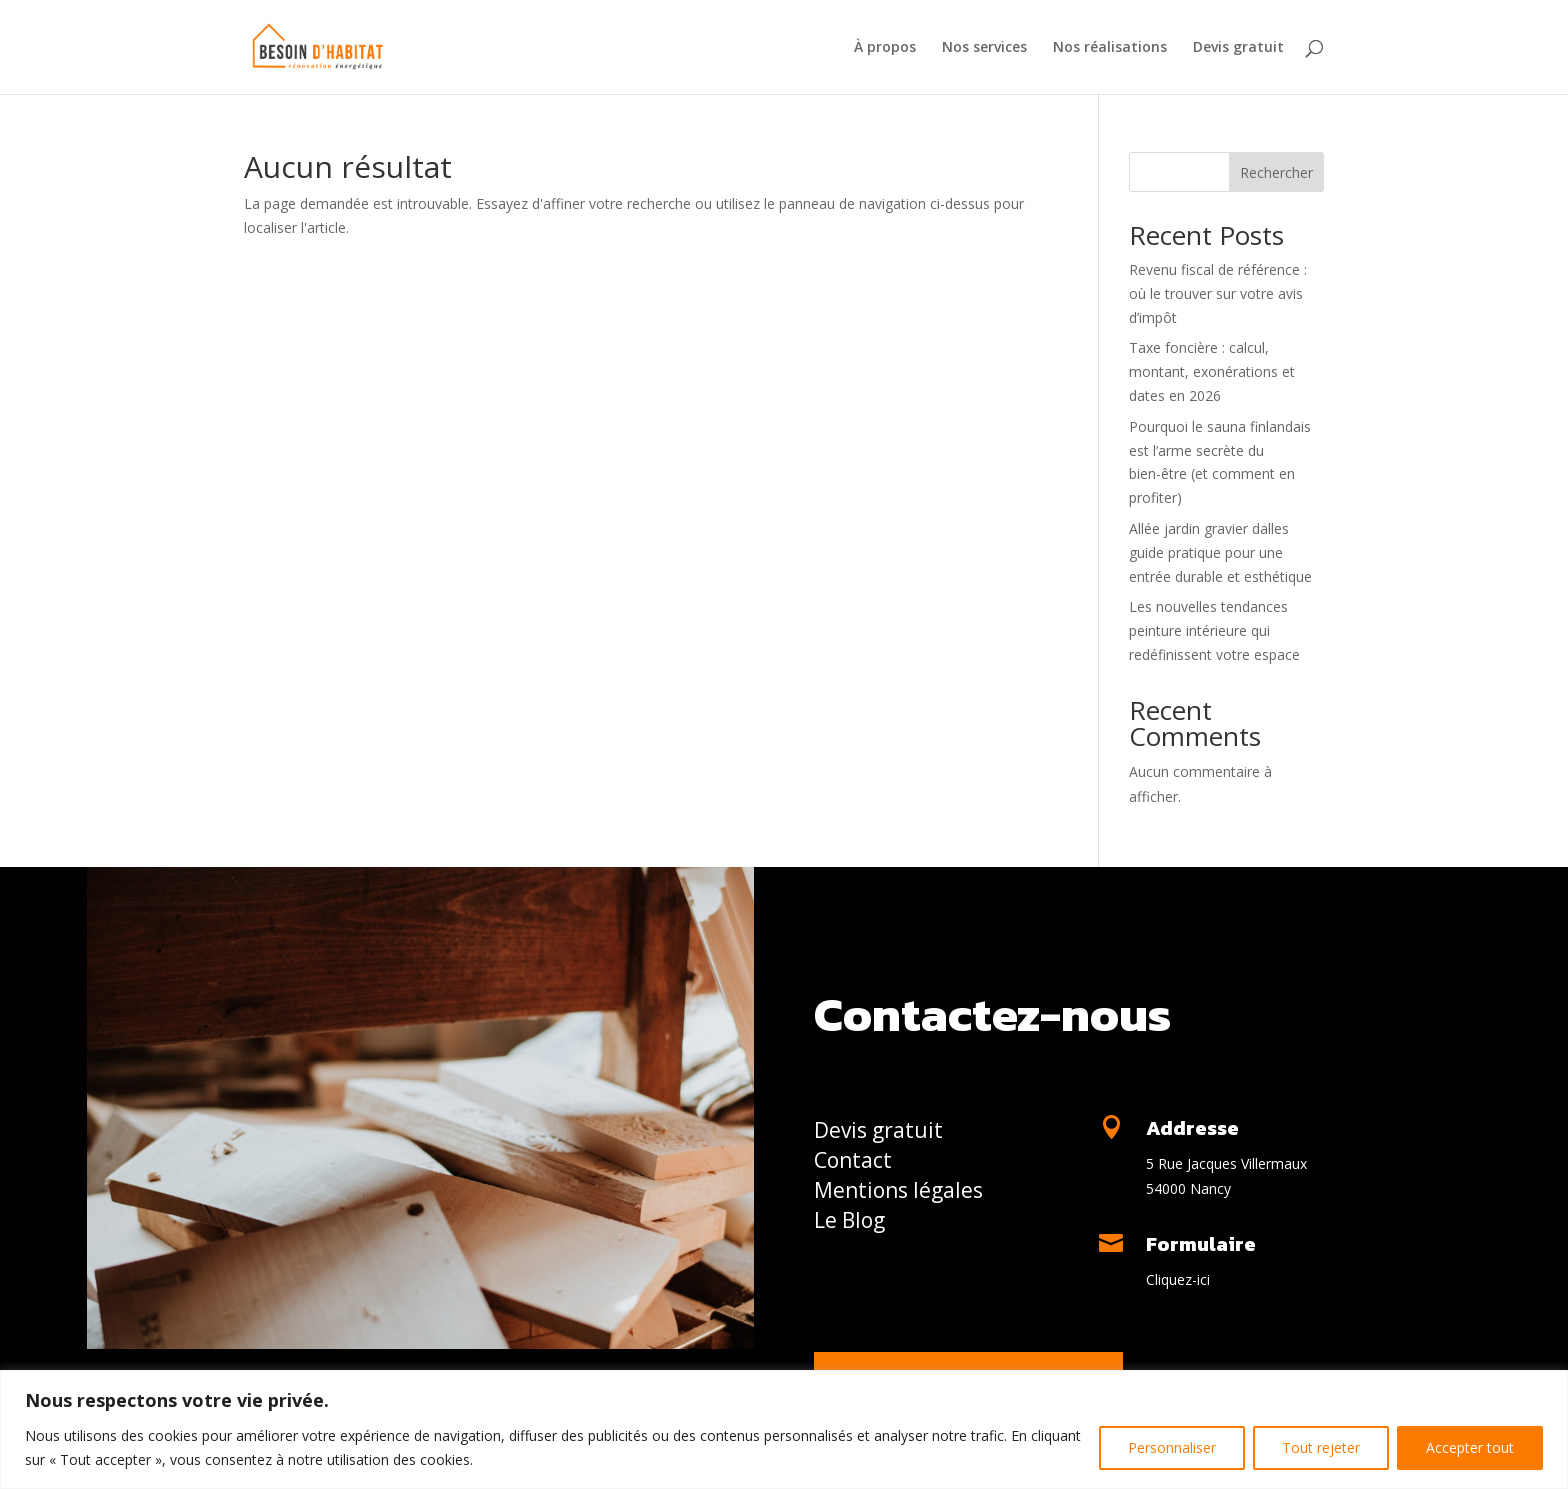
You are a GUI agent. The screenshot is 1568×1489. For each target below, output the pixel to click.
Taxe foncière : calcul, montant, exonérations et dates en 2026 (1212, 371)
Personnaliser (1172, 1447)
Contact (853, 1163)
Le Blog (849, 1223)
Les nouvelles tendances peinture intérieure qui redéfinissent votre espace (1214, 630)
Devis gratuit (1238, 48)
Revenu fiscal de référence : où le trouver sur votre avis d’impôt (1218, 293)
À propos (885, 48)
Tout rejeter (1321, 1447)
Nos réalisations (1110, 48)
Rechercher (1276, 172)
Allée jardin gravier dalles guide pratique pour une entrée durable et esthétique (1220, 552)
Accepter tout (1470, 1447)
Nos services (984, 48)
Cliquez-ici (1178, 1279)
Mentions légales (898, 1193)
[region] (784, 1429)
